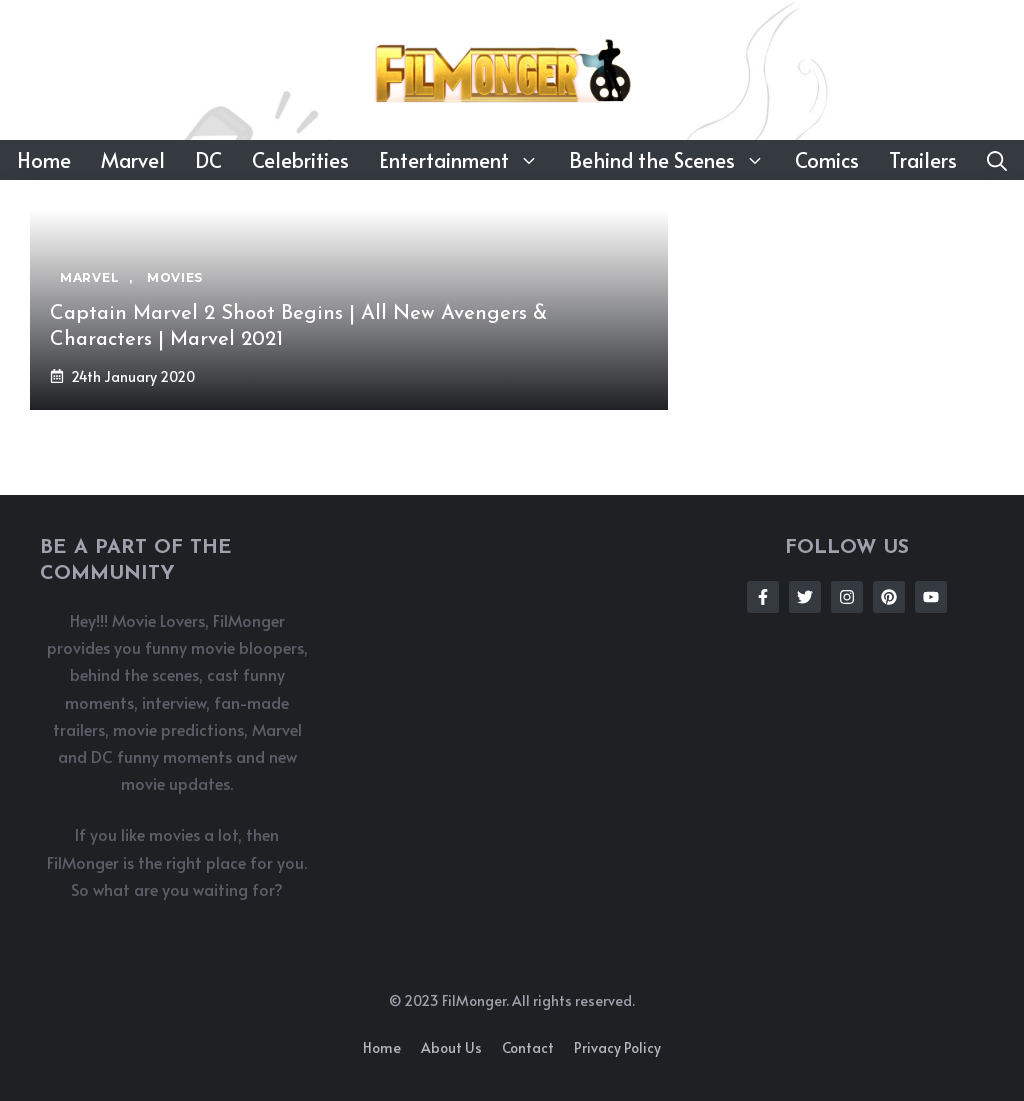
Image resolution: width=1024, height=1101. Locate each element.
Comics (827, 160)
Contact (528, 1047)
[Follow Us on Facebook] (763, 597)
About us (451, 1047)
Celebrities (300, 160)
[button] (997, 160)
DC (208, 160)
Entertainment (466, 160)
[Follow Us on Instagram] (847, 597)
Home (44, 160)
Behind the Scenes (674, 160)
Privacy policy (617, 1047)
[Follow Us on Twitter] (805, 597)
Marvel (133, 160)
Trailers (923, 160)
